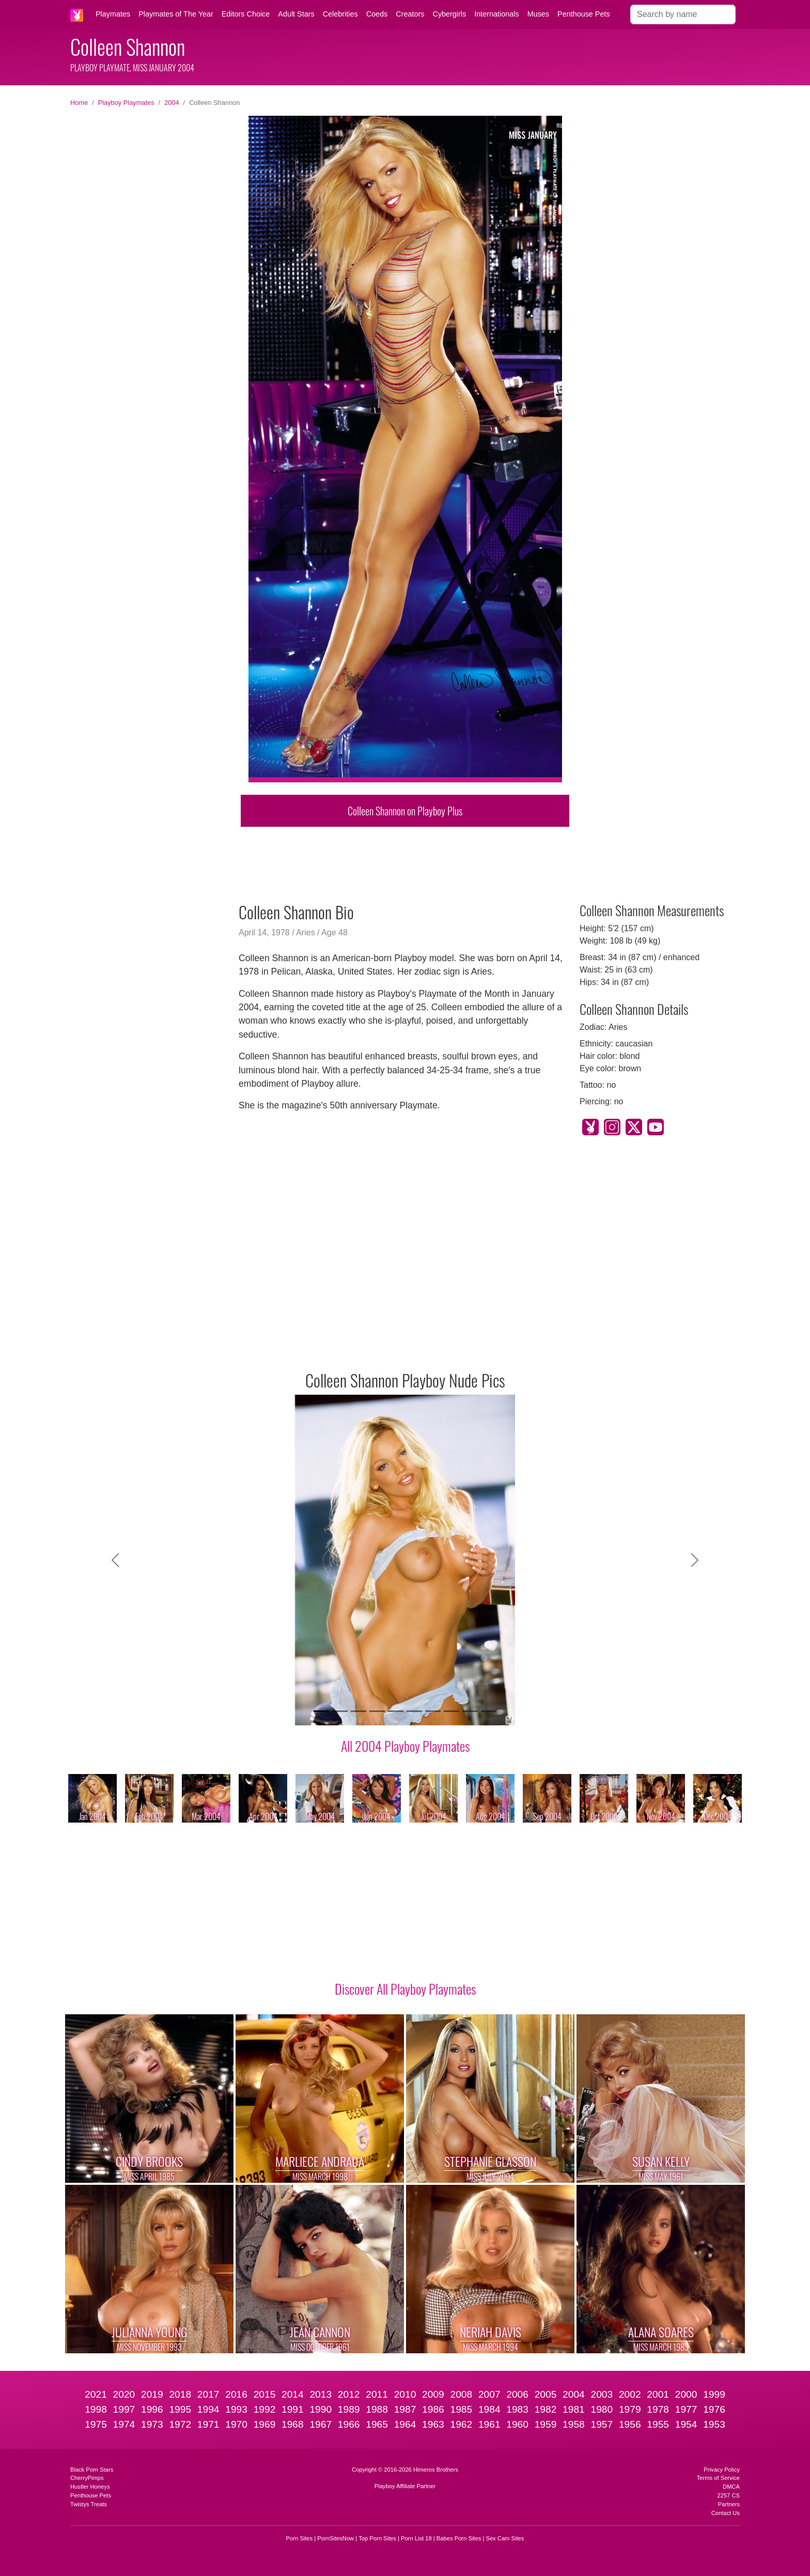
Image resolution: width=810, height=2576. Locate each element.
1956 (630, 2424)
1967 (320, 2424)
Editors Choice (246, 14)
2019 (152, 2394)
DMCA (731, 2487)
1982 (546, 2409)
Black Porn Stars (91, 2469)
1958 (574, 2424)
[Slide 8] (451, 1711)
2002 (630, 2394)
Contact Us (725, 2513)
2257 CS (728, 2495)
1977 (686, 2409)
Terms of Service (718, 2478)
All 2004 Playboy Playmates (405, 1745)
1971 (208, 2424)
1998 (96, 2409)
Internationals (496, 14)
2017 (208, 2394)
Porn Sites (299, 2538)
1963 (433, 2424)
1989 (349, 2409)
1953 (714, 2424)
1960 (517, 2424)
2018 (180, 2394)
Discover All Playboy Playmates (405, 1988)
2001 (658, 2394)
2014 (293, 2394)
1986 (433, 2409)
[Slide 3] (358, 1711)
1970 (236, 2424)
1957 (602, 2424)
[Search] (683, 14)
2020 (124, 2394)
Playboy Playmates (126, 102)
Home (79, 102)
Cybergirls (449, 14)
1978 (658, 2409)
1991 (293, 2409)
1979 (630, 2409)
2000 (686, 2394)
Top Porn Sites (377, 2538)
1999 (714, 2394)
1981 (574, 2409)
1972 (180, 2424)
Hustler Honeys (90, 2487)
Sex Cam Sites (505, 2538)
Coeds (377, 14)
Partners (729, 2504)
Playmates (113, 14)
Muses (538, 14)
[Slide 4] (377, 1711)
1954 (686, 2424)
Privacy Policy (722, 2469)
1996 (152, 2409)
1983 (517, 2409)
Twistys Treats (88, 2504)
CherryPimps (87, 2478)
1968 (293, 2424)
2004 (171, 102)
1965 (377, 2424)
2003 (602, 2394)
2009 (433, 2394)
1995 (180, 2409)
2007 (489, 2394)
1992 (265, 2409)
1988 (377, 2409)
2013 (320, 2394)
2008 (461, 2394)
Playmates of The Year (175, 14)
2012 (349, 2394)
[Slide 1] (321, 1711)
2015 (265, 2394)
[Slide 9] (470, 1711)
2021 (96, 2394)
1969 (265, 2424)
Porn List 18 (416, 2538)
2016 (236, 2394)
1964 (405, 2424)
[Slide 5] (395, 1711)
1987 (405, 2409)
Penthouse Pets (583, 14)
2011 (377, 2394)
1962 (461, 2424)
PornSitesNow (335, 2538)
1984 (489, 2409)
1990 (320, 2409)
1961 (489, 2424)
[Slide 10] (488, 1711)
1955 (658, 2424)
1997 (124, 2409)
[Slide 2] (340, 1711)
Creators (410, 14)
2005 (546, 2394)
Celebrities (340, 14)
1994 (208, 2409)
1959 (546, 2424)
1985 (461, 2409)
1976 (714, 2409)
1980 (602, 2409)
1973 (152, 2424)
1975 (96, 2424)
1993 (236, 2409)
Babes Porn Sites (459, 2538)
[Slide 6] (414, 1711)
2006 (517, 2394)
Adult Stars (296, 14)
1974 (124, 2424)
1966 (349, 2424)
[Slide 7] (433, 1711)
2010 (405, 2394)
